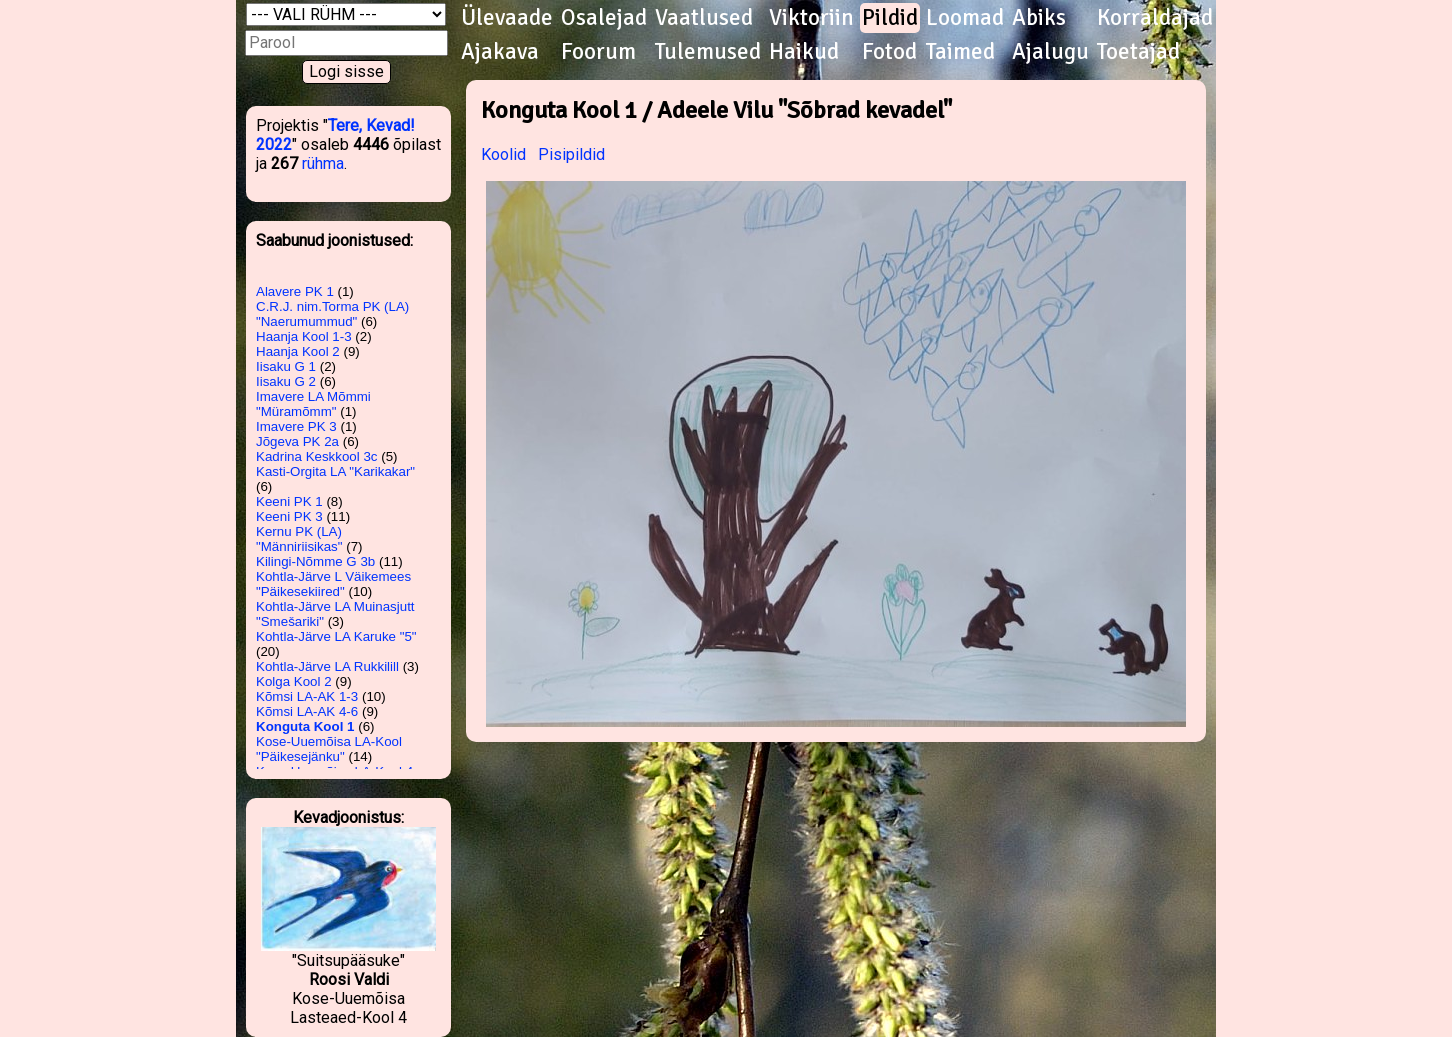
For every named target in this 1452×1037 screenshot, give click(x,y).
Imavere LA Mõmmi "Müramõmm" (313, 404)
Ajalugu (1050, 52)
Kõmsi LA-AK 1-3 (307, 696)
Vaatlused (704, 18)
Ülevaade (507, 18)
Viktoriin (811, 18)
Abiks (1039, 18)
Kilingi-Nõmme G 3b (315, 561)
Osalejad (604, 18)
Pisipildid (571, 154)
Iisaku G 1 (286, 366)
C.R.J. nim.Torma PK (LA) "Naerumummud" (332, 314)
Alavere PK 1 (295, 291)
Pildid (890, 18)
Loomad (965, 18)
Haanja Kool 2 (298, 351)
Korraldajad (1155, 18)
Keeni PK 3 (289, 516)
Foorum (598, 52)
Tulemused (708, 52)
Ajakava (500, 52)
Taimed (960, 52)
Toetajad (1138, 52)
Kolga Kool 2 (294, 681)
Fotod (889, 52)
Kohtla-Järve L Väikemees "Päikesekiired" (333, 584)
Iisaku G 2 (286, 381)
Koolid (503, 154)
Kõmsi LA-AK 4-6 (307, 711)
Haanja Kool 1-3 (304, 336)
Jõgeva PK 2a (297, 441)
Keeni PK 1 (289, 501)
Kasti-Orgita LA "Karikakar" (335, 471)
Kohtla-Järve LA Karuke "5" (336, 636)
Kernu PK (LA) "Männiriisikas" (299, 539)
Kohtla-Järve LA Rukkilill (327, 666)
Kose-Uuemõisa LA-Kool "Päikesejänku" (329, 749)
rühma (323, 163)
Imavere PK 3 (296, 426)
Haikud (804, 52)
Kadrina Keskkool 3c (317, 456)
